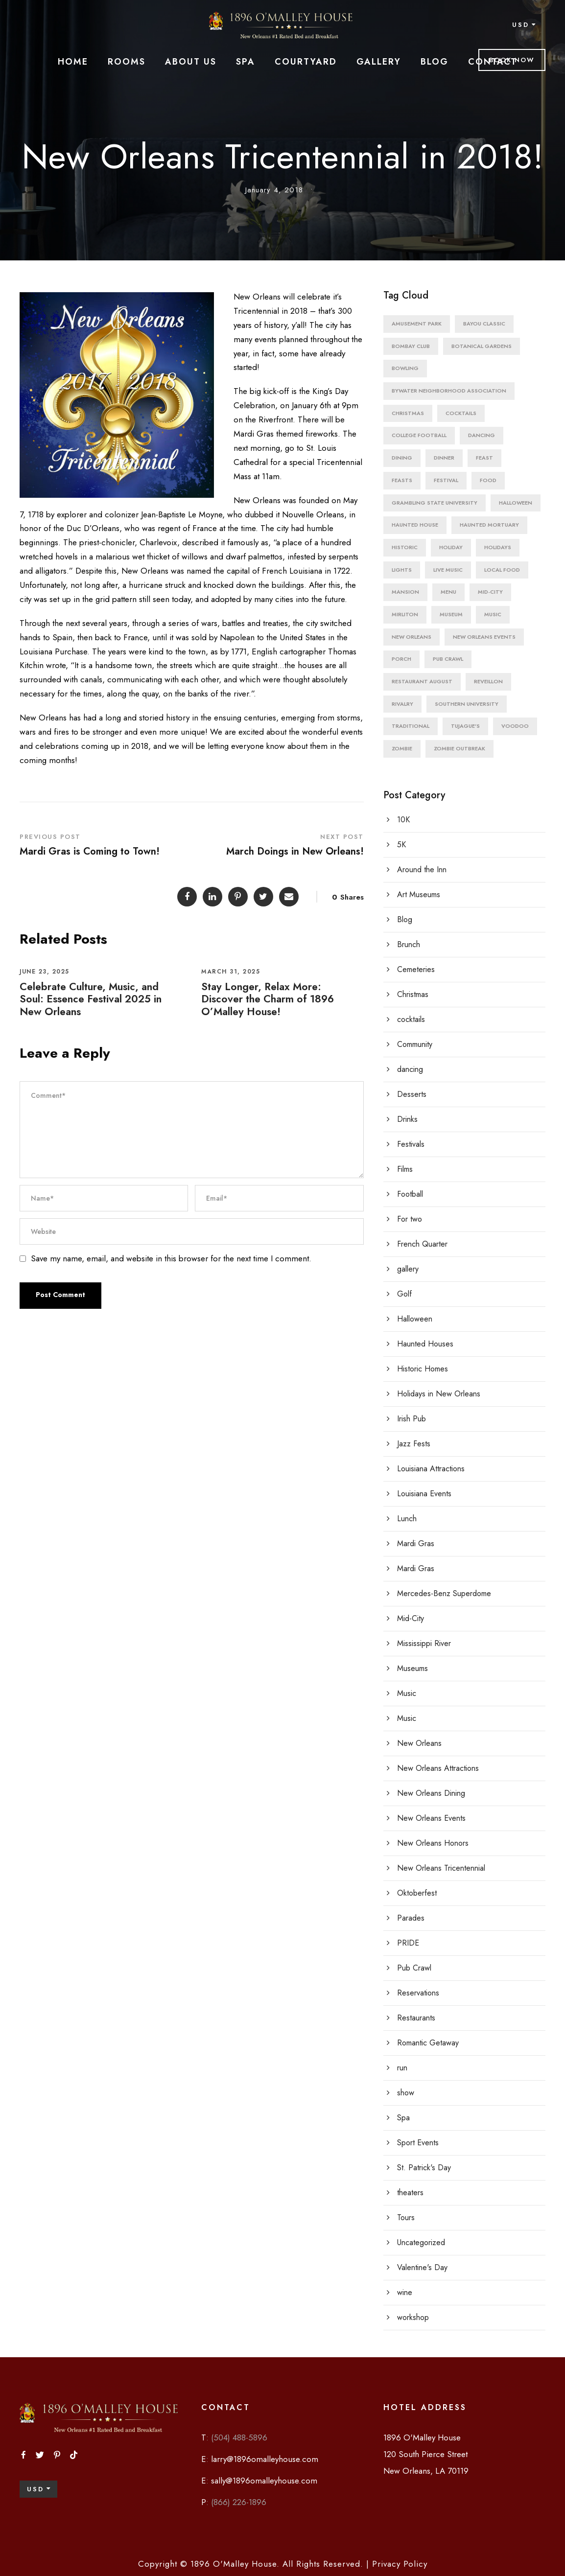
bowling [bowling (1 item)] (405, 368)
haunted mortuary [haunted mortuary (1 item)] (489, 525)
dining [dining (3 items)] (402, 458)
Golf (404, 1294)
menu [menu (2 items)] (448, 592)
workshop (413, 2317)
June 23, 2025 (45, 971)
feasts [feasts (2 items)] (402, 480)
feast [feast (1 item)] (484, 458)
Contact (492, 61)
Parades (410, 1918)
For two (409, 1219)
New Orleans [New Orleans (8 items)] (411, 637)
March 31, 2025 (230, 971)
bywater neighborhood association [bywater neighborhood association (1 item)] (449, 391)
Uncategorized (421, 2242)
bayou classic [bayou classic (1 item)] (484, 323)
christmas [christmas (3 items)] (408, 413)
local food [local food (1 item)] (502, 570)
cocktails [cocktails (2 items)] (461, 413)
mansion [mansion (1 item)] (405, 592)
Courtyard (306, 61)
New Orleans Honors (433, 1843)
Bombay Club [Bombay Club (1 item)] (411, 346)
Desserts (411, 1094)
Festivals (410, 1144)
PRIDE (408, 1943)
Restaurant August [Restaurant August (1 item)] (422, 681)
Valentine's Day (422, 2267)
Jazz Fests (413, 1443)
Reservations (418, 1992)
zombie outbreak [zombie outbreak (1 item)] (459, 748)
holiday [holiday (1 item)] (451, 547)
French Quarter (422, 1244)
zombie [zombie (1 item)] (402, 748)
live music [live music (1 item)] (448, 570)
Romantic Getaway (428, 2042)
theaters (410, 2192)
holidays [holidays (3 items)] (497, 547)
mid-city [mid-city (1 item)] (490, 592)
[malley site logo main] (282, 25)
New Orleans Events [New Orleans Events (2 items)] (484, 637)
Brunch (408, 944)
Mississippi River (424, 1643)
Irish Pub (411, 1418)
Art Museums (418, 894)
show (405, 2092)
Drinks (407, 1119)
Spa (245, 61)
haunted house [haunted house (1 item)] (415, 525)
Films (405, 1169)
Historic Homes (422, 1368)
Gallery (378, 61)
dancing (410, 1069)
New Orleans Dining (431, 1793)
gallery (408, 1269)
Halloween (414, 1318)
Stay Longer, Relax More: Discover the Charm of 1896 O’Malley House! (267, 999)
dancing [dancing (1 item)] (481, 435)
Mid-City (410, 1618)
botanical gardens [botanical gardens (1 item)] (481, 346)
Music (406, 1693)
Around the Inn (422, 869)
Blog (434, 61)
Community (414, 1044)
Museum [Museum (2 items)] (451, 614)
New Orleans (419, 1743)
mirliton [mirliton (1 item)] (405, 614)
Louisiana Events (424, 1493)
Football (410, 1194)
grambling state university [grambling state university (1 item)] (434, 503)
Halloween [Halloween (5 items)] (515, 503)
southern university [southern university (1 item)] (466, 704)
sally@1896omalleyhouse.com (264, 2480)
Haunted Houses (425, 1343)
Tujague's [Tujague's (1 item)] (465, 726)
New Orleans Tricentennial (441, 1868)
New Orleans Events (431, 1818)
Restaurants (416, 2017)
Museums (412, 1668)
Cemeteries (416, 969)
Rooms (126, 61)
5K (401, 844)
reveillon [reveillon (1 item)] (488, 681)
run (402, 2067)
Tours (406, 2217)
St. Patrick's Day (424, 2167)
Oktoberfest (417, 1893)
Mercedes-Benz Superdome (444, 1593)
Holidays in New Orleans (438, 1393)
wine (404, 2292)
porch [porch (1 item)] (401, 659)
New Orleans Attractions (438, 1768)
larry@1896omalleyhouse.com (264, 2459)
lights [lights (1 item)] (402, 570)
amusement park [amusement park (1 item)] (417, 323)
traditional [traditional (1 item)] (410, 726)
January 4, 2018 (274, 190)
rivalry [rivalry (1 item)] (402, 704)
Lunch (407, 1518)
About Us (190, 61)
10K (403, 819)
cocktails (411, 1019)
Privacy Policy (398, 2564)
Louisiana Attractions (431, 1468)
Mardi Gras (415, 1543)
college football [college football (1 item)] (419, 435)
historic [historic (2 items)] (405, 547)
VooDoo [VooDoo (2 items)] (515, 726)
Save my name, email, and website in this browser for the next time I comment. (171, 1258)
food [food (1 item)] (488, 480)
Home (73, 61)
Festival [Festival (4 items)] (446, 480)
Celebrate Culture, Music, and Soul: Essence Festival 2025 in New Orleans (91, 999)
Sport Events (418, 2142)
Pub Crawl (414, 1967)
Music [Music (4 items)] (492, 614)
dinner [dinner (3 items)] (444, 458)
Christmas (412, 994)
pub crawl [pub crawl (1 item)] (448, 659)
